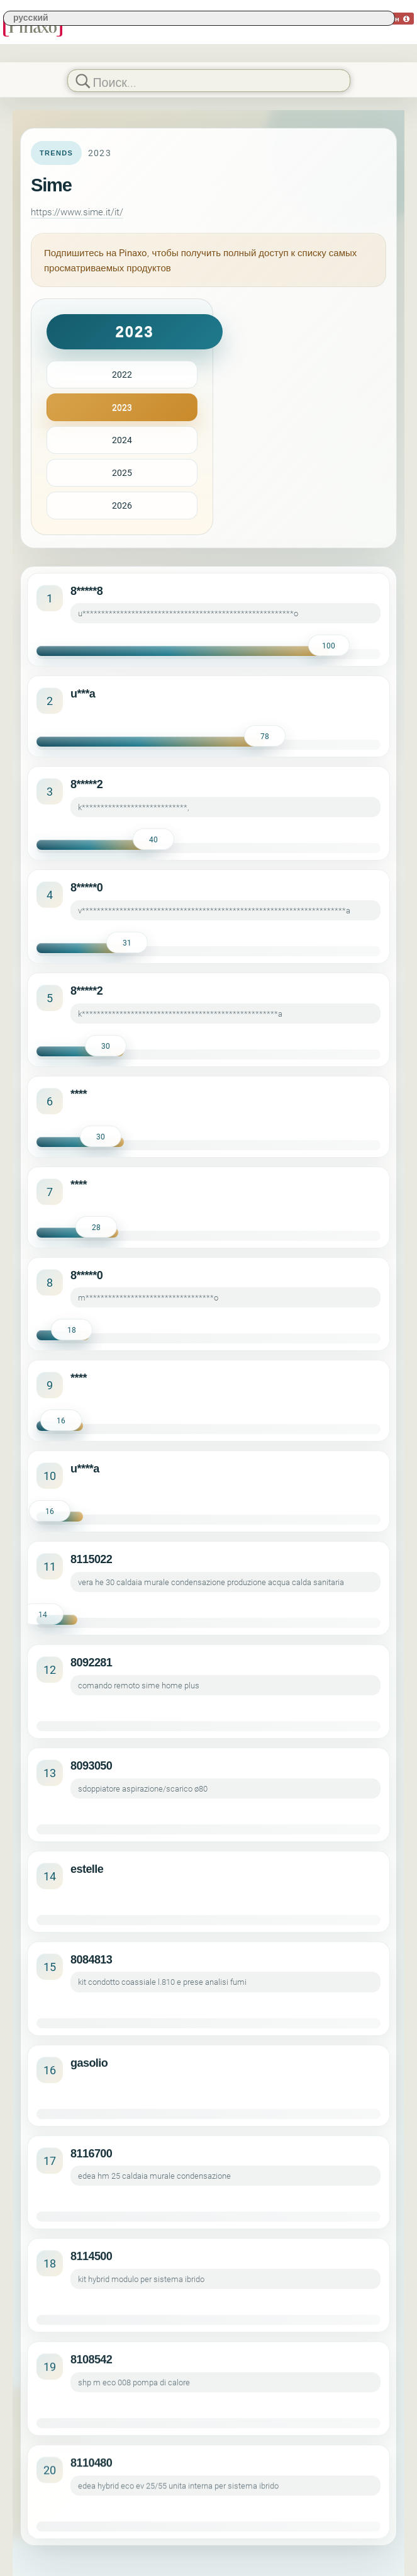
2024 (122, 440)
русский (30, 17)
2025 (122, 472)
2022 (122, 374)
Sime (51, 185)
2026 (122, 505)
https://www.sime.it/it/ (77, 211)
